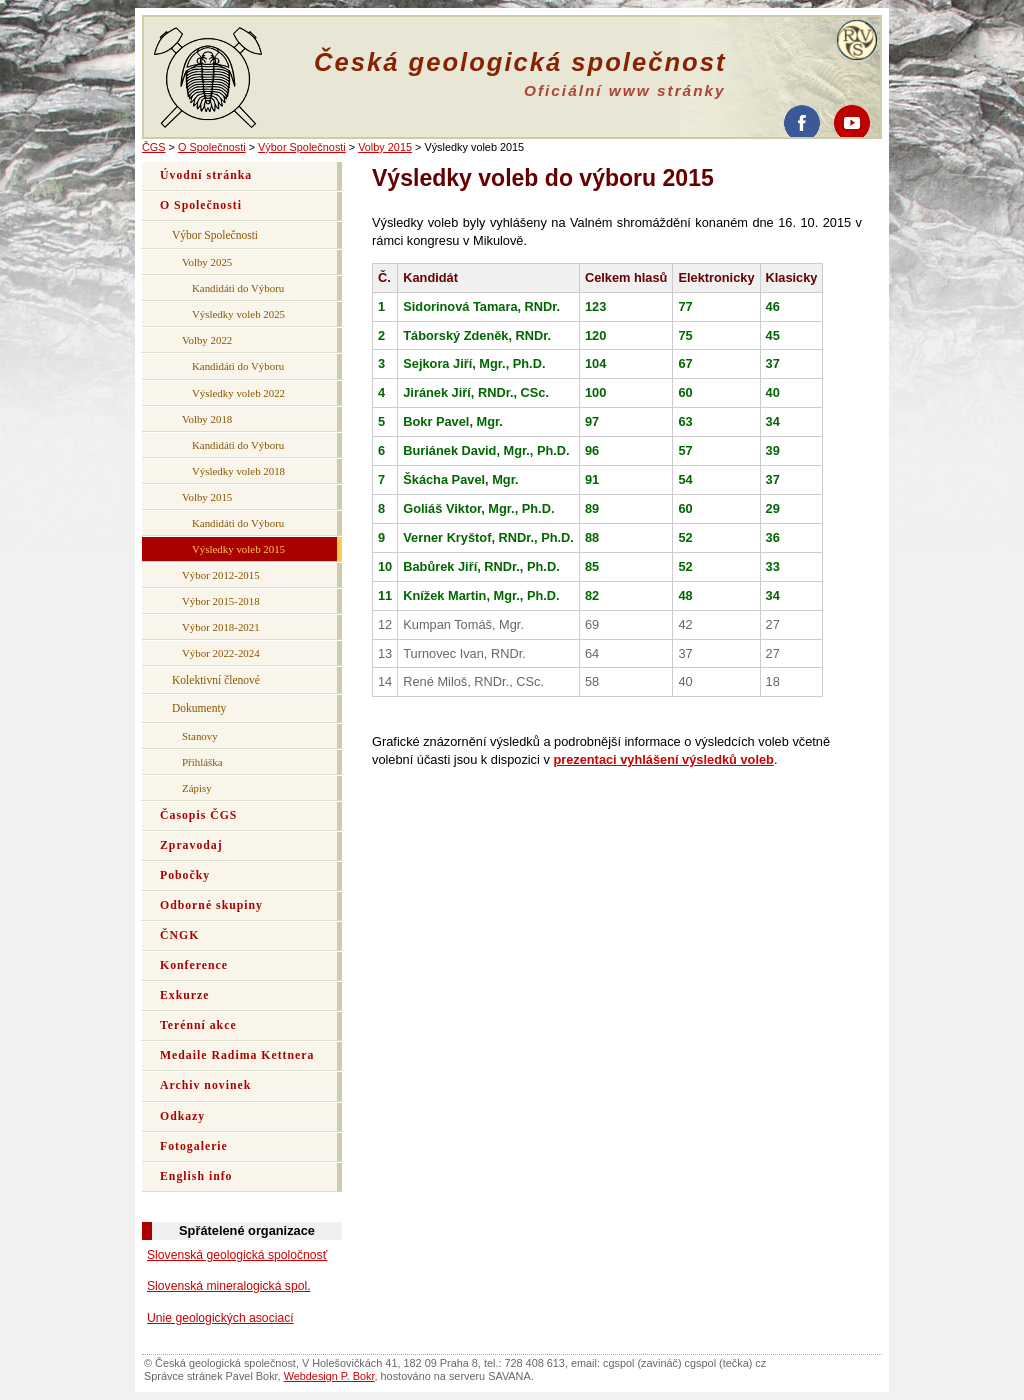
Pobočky (185, 875)
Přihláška (202, 762)
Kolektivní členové (216, 680)
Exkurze (184, 995)
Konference (194, 965)
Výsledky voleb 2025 (238, 314)
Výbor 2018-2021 (221, 627)
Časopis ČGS (198, 815)
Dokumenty (199, 708)
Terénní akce (198, 1025)
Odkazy (182, 1116)
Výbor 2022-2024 (221, 653)
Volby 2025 (207, 262)
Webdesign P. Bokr (329, 1376)
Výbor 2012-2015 (221, 575)
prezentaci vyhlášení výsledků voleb (663, 759)
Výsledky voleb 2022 (238, 393)
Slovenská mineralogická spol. (229, 1286)
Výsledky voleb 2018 (238, 471)
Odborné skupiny (211, 905)
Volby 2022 (207, 340)
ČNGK (179, 935)
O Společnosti (212, 147)
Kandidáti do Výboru (238, 288)
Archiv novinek (205, 1085)
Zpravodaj (191, 845)
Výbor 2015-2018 (221, 601)
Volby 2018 (207, 419)
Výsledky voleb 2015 (238, 549)
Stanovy (200, 736)
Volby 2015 (385, 147)
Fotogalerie (194, 1146)
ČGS (154, 147)
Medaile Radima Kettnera (237, 1055)
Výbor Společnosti (302, 147)
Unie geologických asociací (220, 1318)
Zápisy (197, 788)
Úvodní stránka (206, 175)
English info (196, 1176)
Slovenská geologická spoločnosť (237, 1255)
